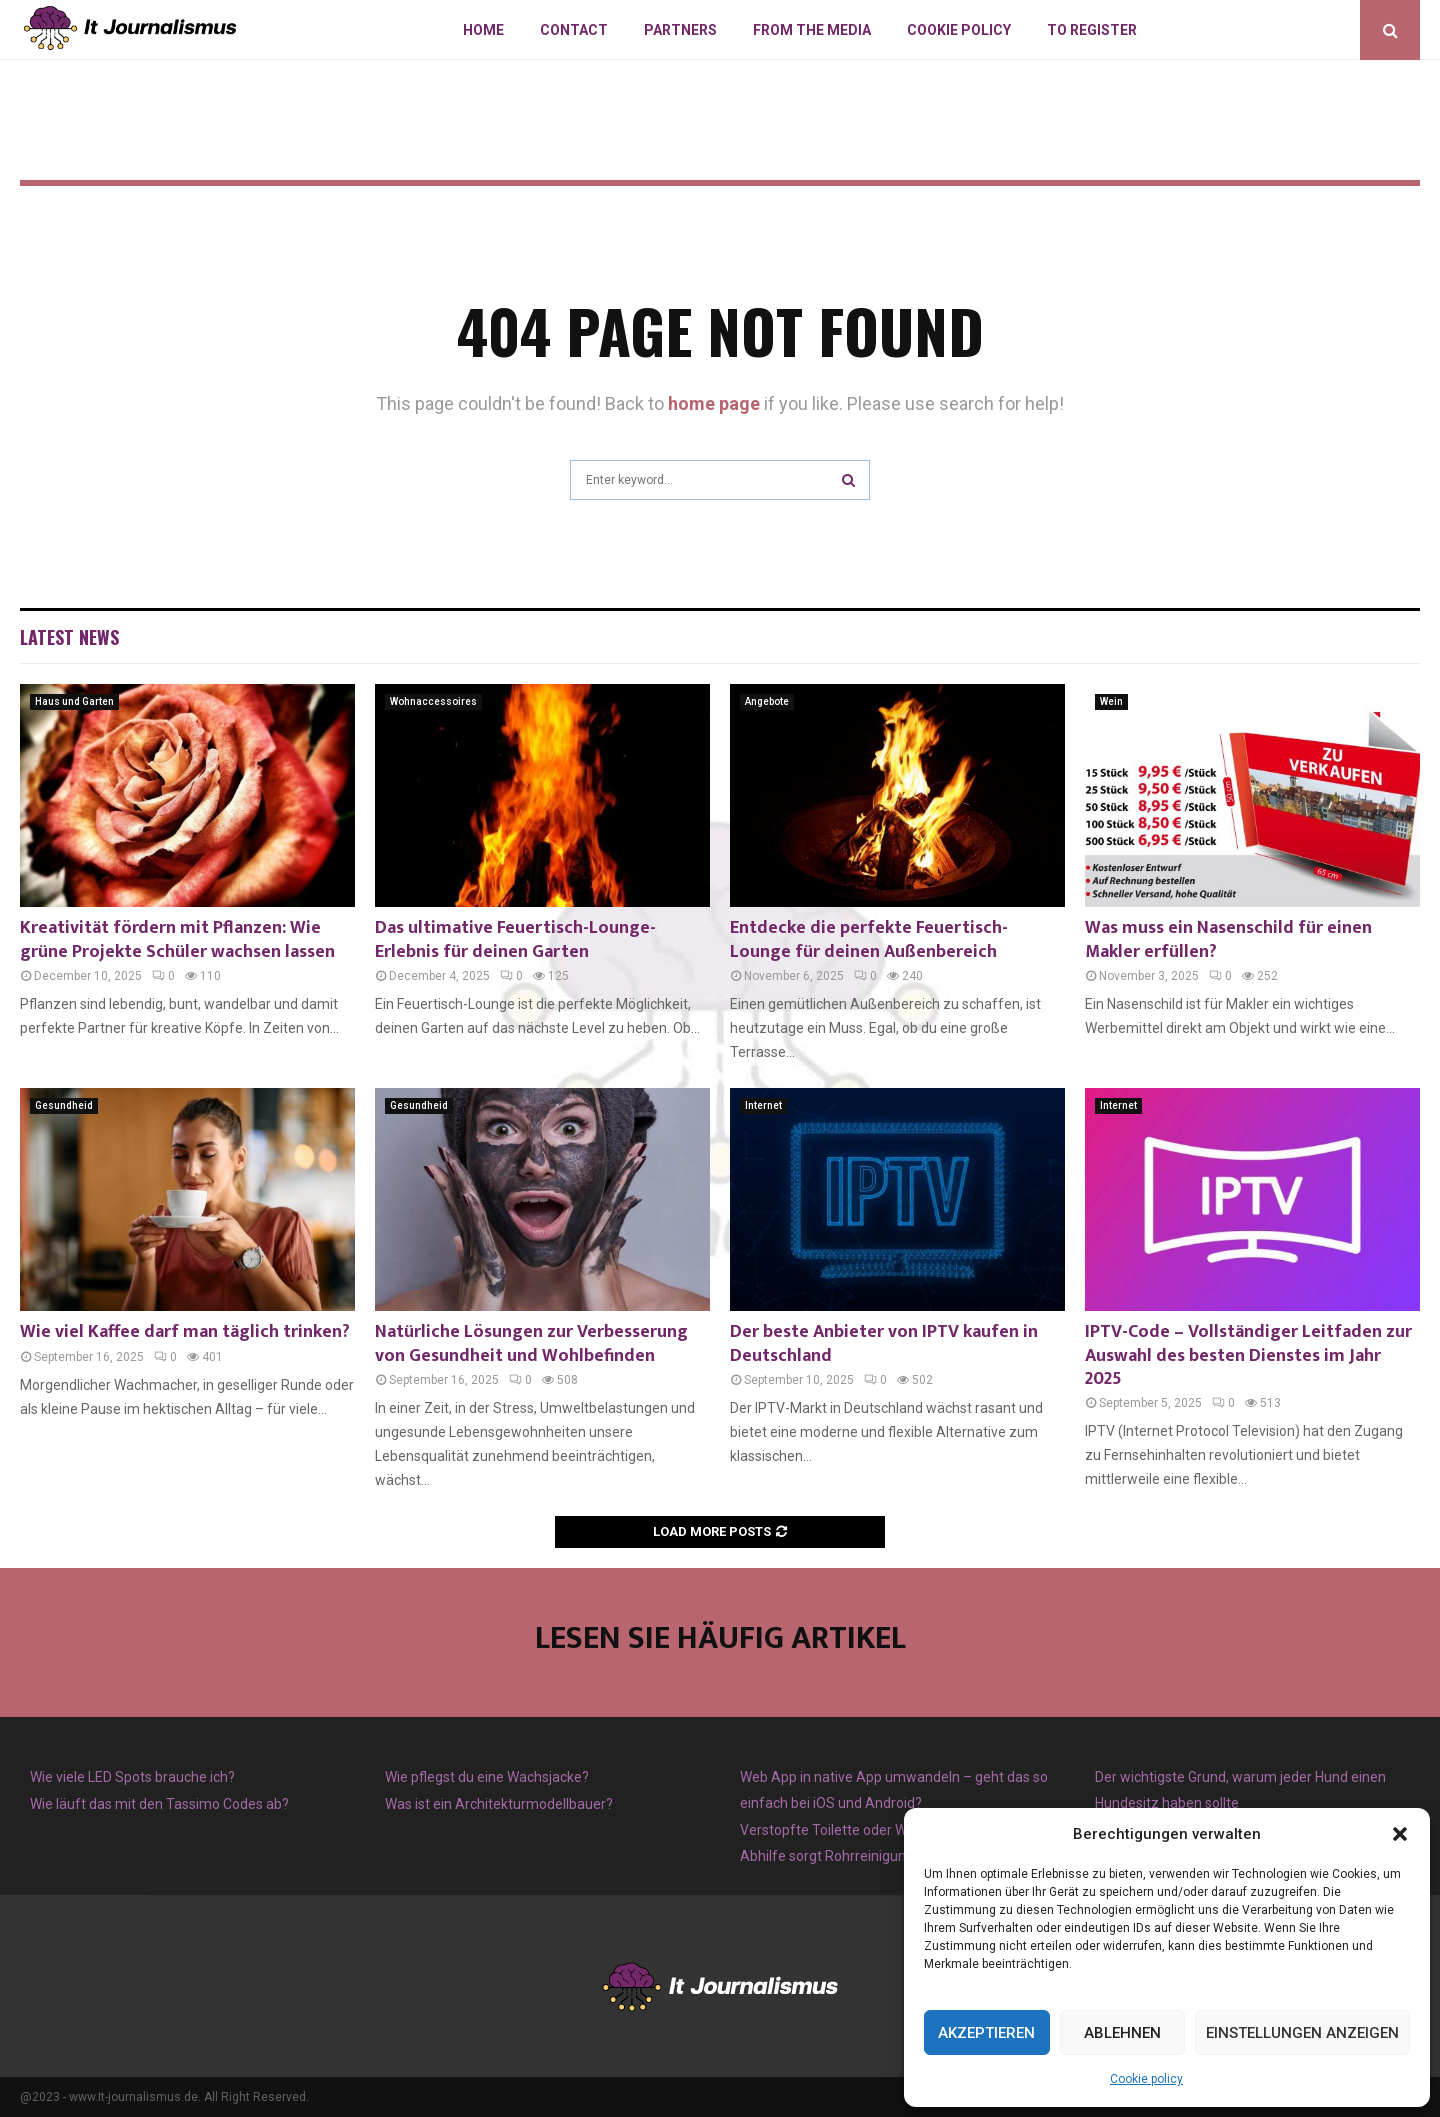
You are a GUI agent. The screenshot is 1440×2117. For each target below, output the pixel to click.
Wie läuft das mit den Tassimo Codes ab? (159, 1804)
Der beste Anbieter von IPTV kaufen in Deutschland (884, 1343)
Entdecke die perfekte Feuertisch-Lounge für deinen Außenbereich (869, 939)
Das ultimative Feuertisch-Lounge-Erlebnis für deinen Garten (515, 939)
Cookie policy (1146, 2079)
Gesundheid (64, 1105)
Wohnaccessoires (433, 701)
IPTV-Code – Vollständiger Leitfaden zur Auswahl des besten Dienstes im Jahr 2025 (1248, 1355)
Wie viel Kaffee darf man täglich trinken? (185, 1332)
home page (714, 403)
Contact (574, 30)
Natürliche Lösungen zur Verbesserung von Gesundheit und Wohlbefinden (531, 1343)
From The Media (812, 30)
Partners (680, 30)
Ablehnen (1122, 2033)
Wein (1111, 701)
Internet (763, 1105)
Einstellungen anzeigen (1302, 2033)
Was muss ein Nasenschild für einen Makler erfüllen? (1228, 939)
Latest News (69, 637)
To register (1092, 30)
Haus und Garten (74, 701)
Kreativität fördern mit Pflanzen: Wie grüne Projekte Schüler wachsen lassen (177, 939)
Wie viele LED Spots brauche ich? (132, 1777)
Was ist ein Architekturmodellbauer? (499, 1804)
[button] (1400, 1834)
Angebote (767, 701)
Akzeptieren (986, 2033)
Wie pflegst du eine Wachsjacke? (487, 1777)
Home (483, 30)
